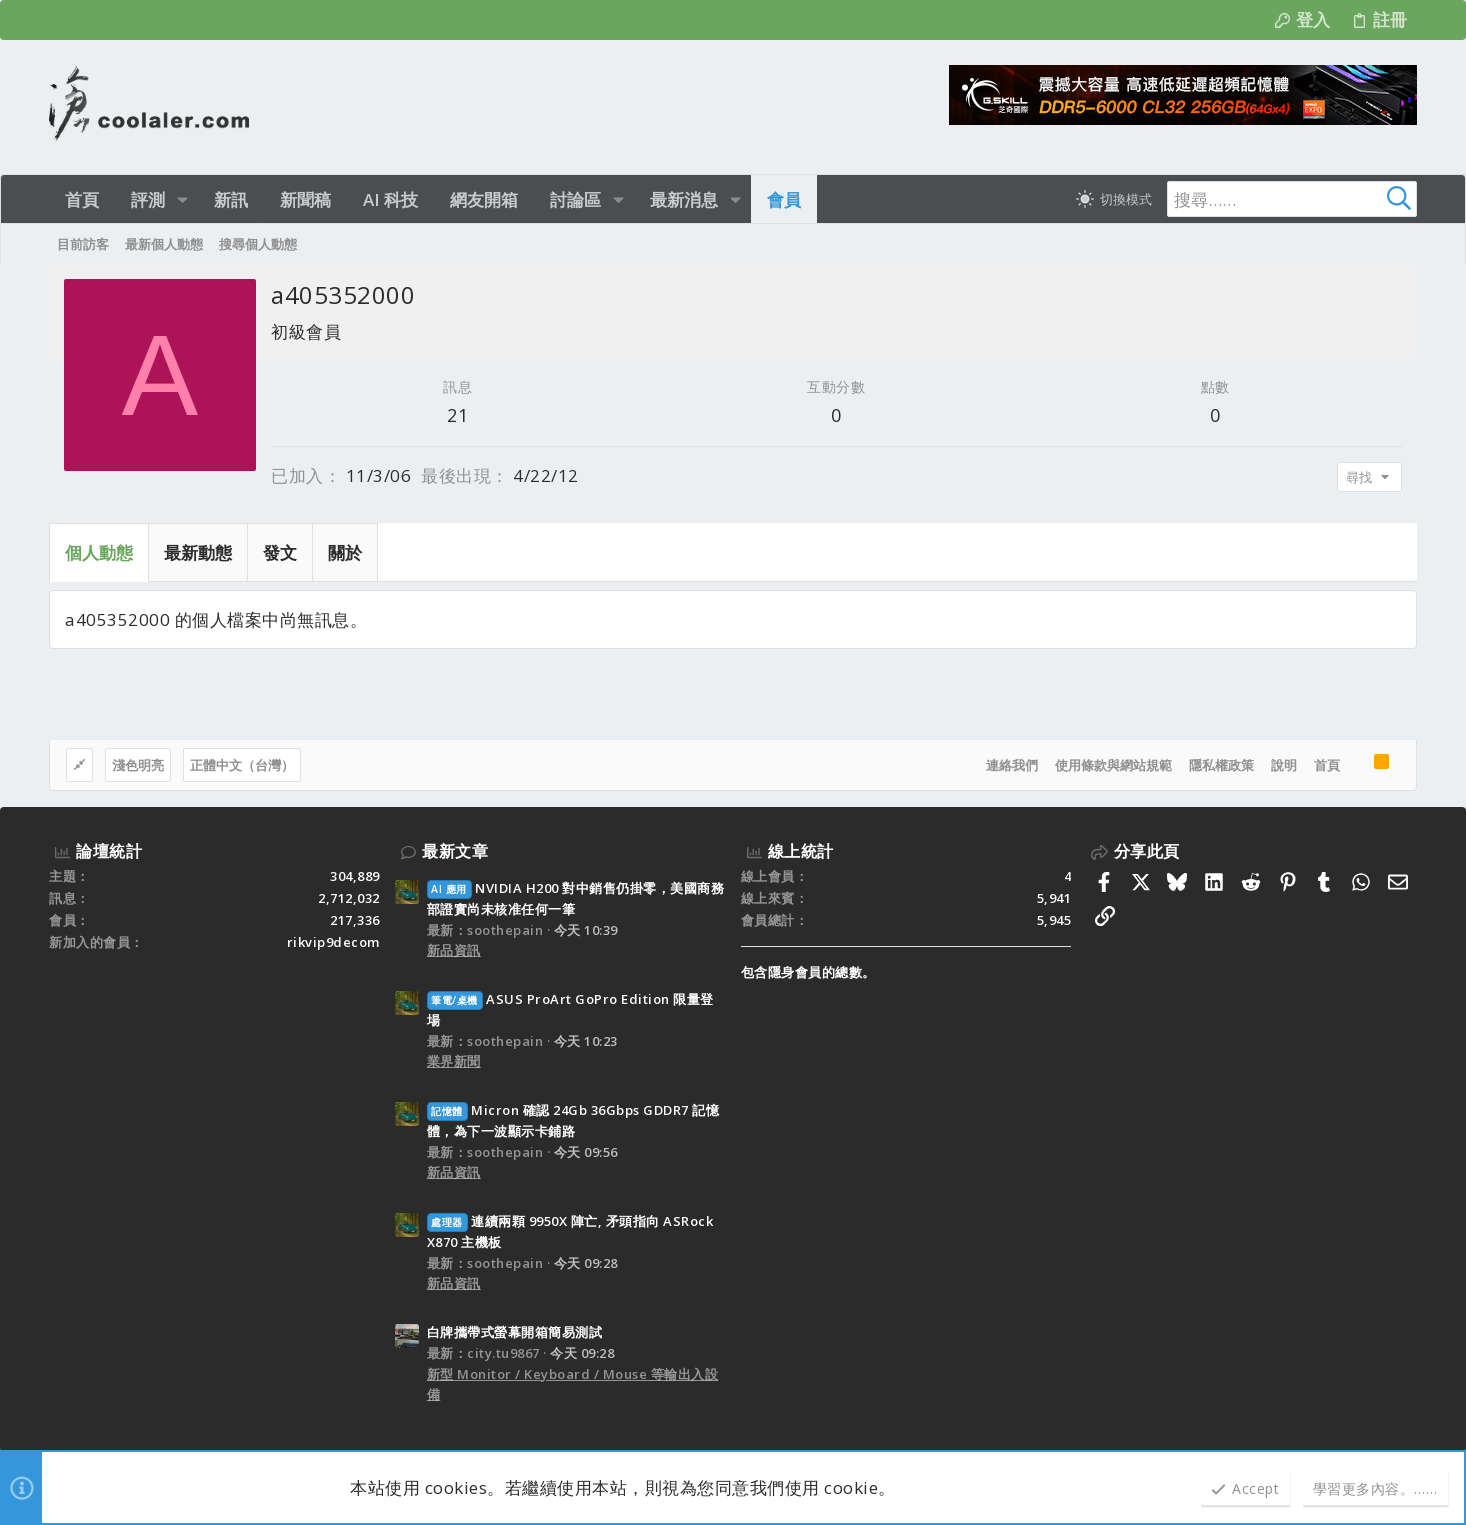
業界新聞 (454, 1061)
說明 (1284, 765)
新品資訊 (454, 950)
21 (457, 415)
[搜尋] (1292, 199)
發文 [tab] (280, 552)
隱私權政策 (1221, 765)
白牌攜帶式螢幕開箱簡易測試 (515, 1332)
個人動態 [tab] (99, 552)
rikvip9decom (333, 942)
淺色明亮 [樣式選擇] (138, 765)
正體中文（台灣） (242, 765)
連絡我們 (1012, 765)
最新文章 (455, 851)
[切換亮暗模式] (1114, 199)
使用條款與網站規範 (1113, 765)
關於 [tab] (345, 552)
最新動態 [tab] (198, 552)
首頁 (1327, 765)
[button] (182, 199)
